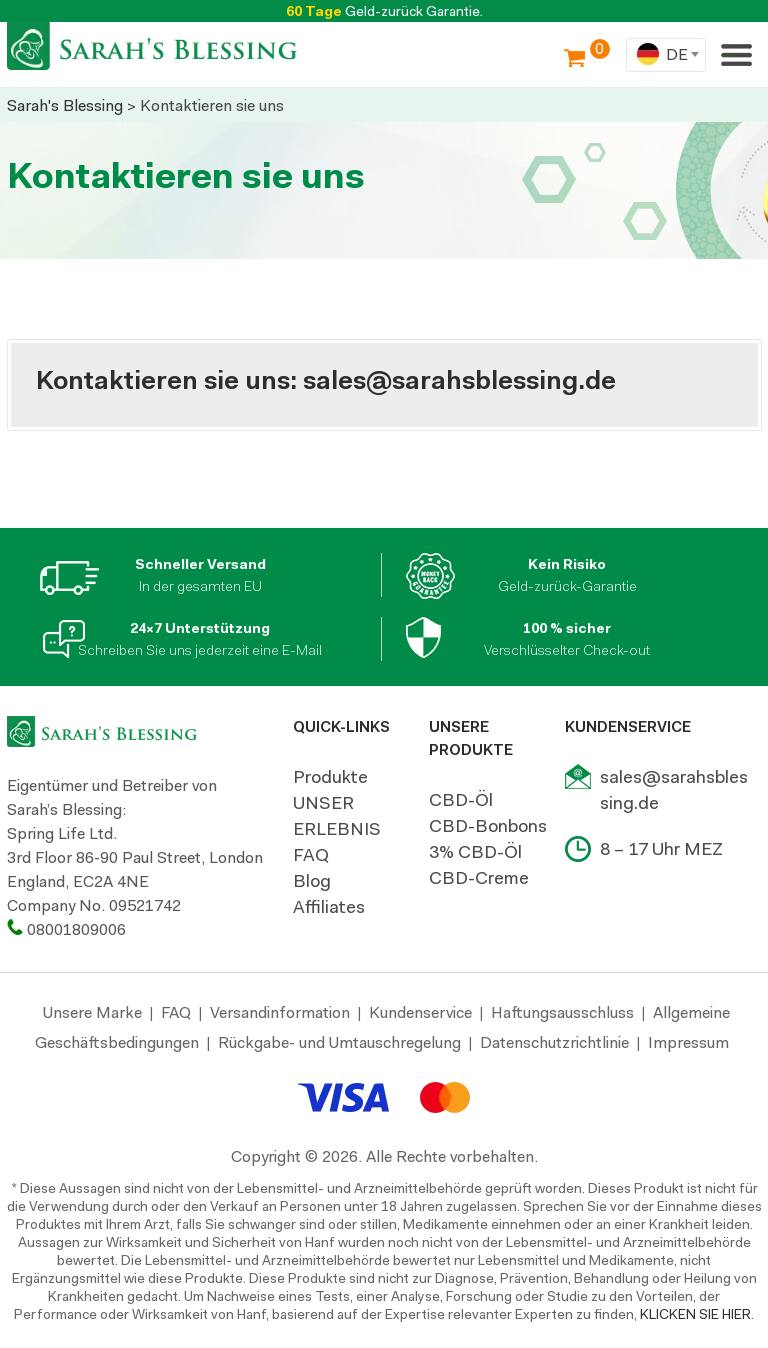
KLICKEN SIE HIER (695, 1314)
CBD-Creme (479, 878)
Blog (312, 881)
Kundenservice (420, 1012)
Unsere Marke (92, 1012)
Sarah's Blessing (65, 105)
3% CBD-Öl (475, 852)
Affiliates (329, 907)
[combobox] (666, 55)
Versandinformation (280, 1012)
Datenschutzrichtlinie (554, 1042)
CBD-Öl (461, 800)
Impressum (688, 1042)
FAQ (311, 855)
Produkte (330, 777)
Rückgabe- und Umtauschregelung (339, 1042)
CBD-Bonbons (488, 826)
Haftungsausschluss (562, 1012)
